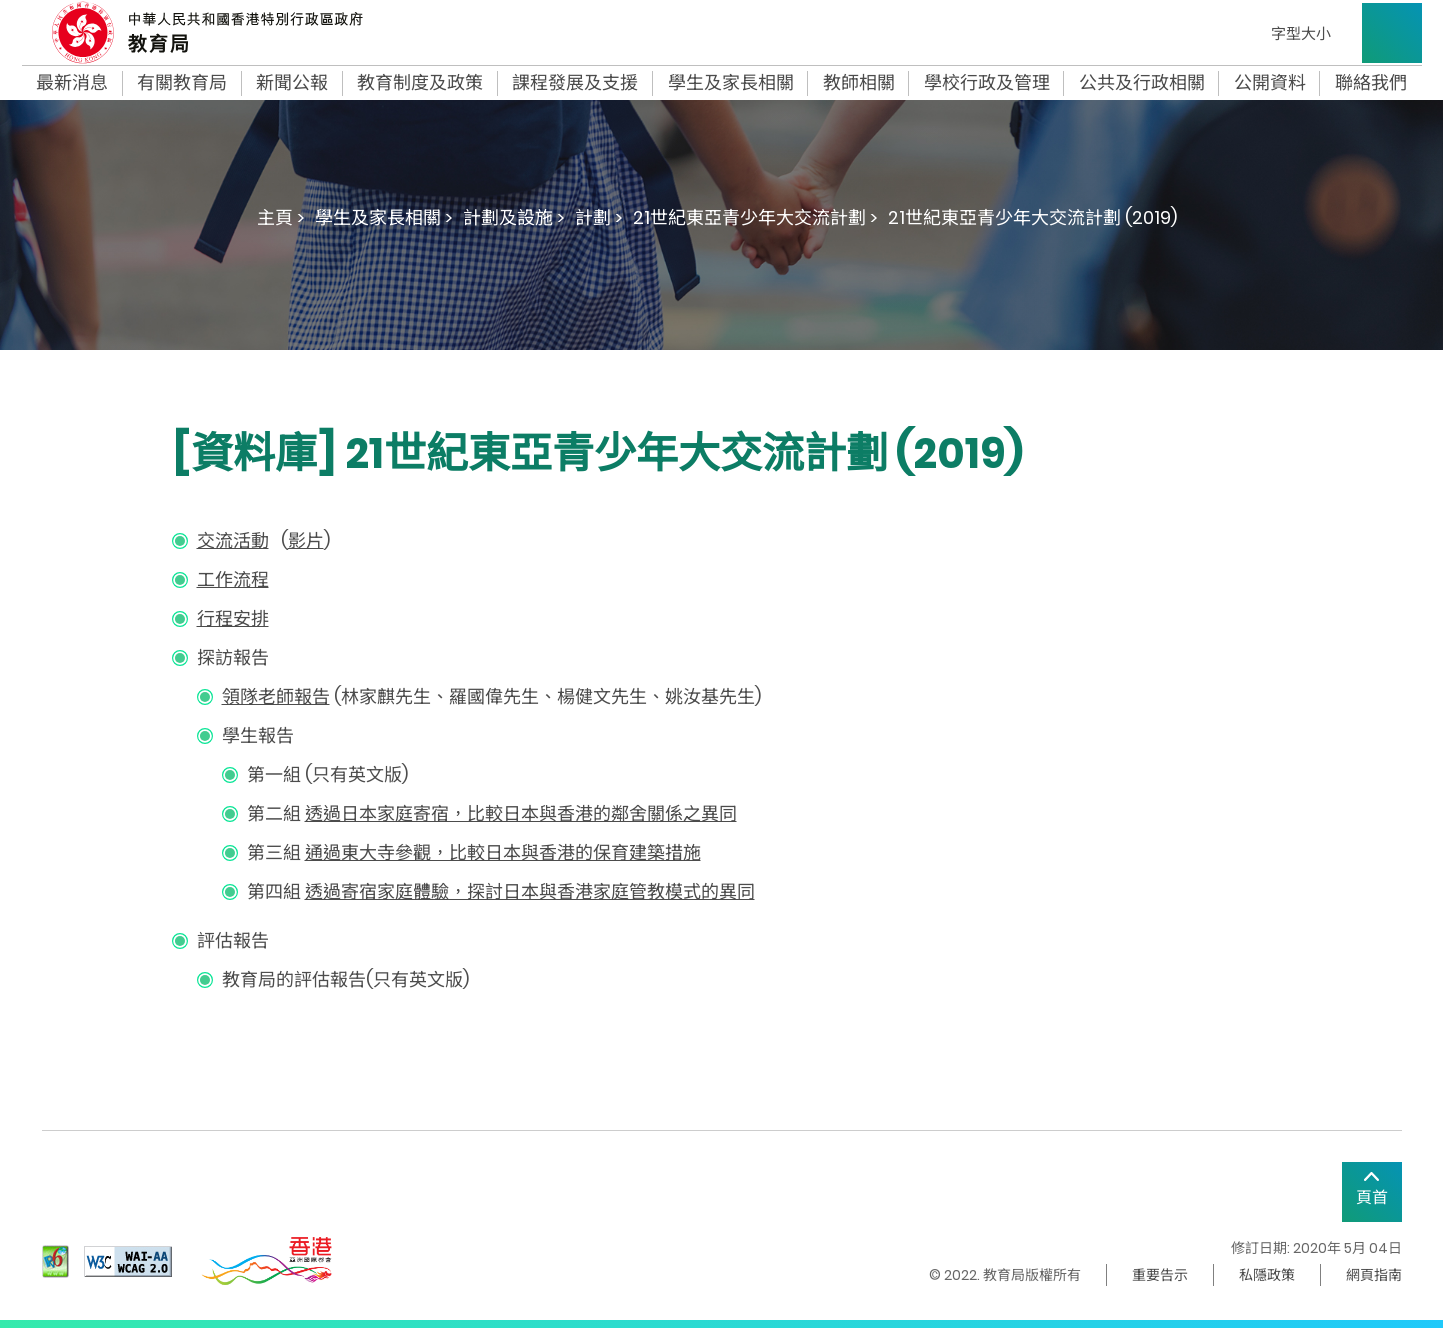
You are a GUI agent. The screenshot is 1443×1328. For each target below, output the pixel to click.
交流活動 (233, 540)
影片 (306, 540)
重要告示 (1160, 1275)
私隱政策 (1267, 1275)
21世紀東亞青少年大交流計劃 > (755, 217)
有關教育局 (182, 83)
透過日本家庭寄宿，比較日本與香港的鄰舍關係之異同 (521, 813)
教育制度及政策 (420, 83)
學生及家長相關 (731, 83)
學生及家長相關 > (384, 217)
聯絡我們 (1371, 83)
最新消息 (72, 83)
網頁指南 (1374, 1275)
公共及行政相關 (1142, 83)
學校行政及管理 (987, 83)
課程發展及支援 (575, 83)
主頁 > (281, 217)
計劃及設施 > (514, 217)
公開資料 (1270, 83)
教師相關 (859, 83)
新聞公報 (292, 83)
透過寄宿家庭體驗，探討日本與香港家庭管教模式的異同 (530, 891)
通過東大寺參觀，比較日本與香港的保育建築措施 (503, 852)
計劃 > (599, 217)
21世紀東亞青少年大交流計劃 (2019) (1032, 217)
